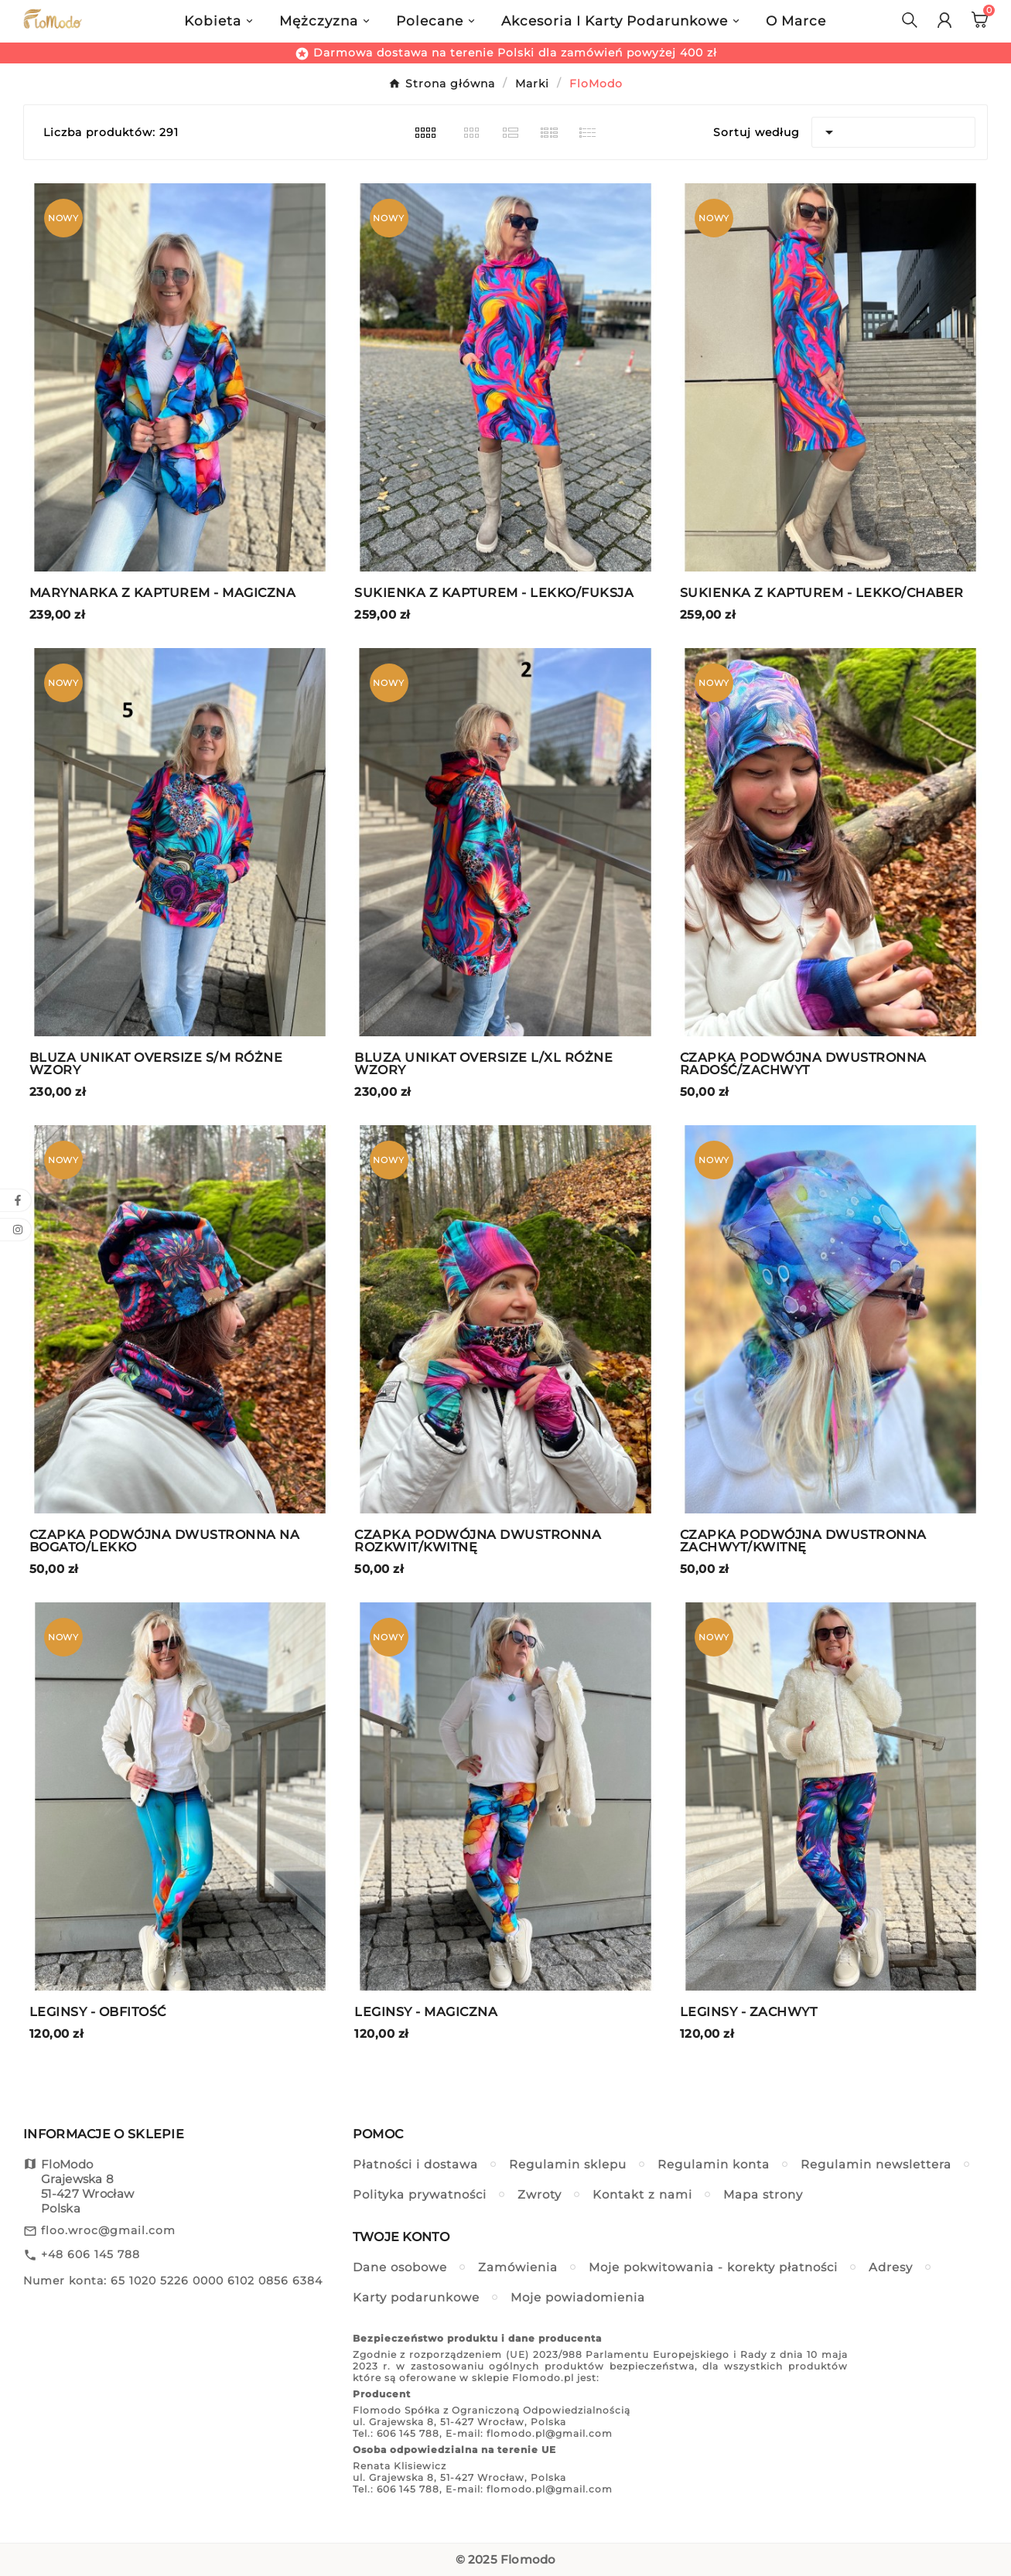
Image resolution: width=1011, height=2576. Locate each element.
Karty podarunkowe (416, 2297)
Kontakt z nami (642, 2194)
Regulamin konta (713, 2164)
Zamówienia (518, 2267)
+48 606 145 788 (90, 2254)
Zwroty (539, 2194)
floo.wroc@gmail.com (108, 2230)
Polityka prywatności (420, 2194)
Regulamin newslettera (876, 2164)
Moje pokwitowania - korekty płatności (713, 2267)
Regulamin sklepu (568, 2164)
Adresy (891, 2267)
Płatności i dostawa (415, 2164)
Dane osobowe (400, 2267)
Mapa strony (763, 2194)
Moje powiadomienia (578, 2297)
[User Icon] (944, 20)
